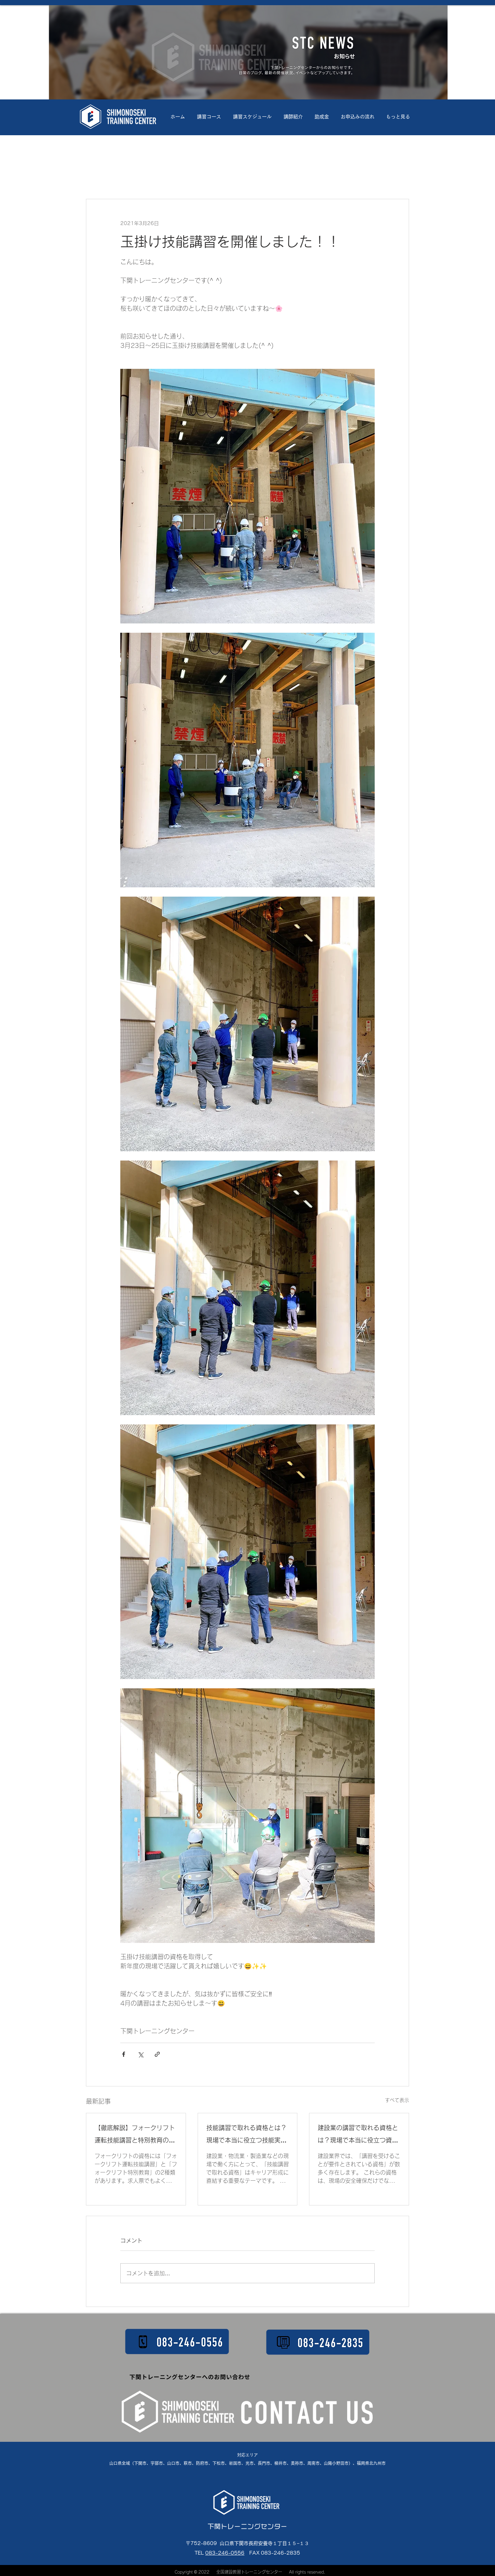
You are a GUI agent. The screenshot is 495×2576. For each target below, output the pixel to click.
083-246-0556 (224, 2553)
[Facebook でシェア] (123, 2054)
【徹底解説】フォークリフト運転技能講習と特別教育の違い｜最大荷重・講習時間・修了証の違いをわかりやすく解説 (135, 2135)
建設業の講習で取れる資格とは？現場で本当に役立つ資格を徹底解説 (358, 2135)
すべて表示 (397, 2100)
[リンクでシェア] (157, 2054)
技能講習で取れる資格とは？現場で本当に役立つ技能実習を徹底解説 (246, 2135)
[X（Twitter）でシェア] (140, 2054)
